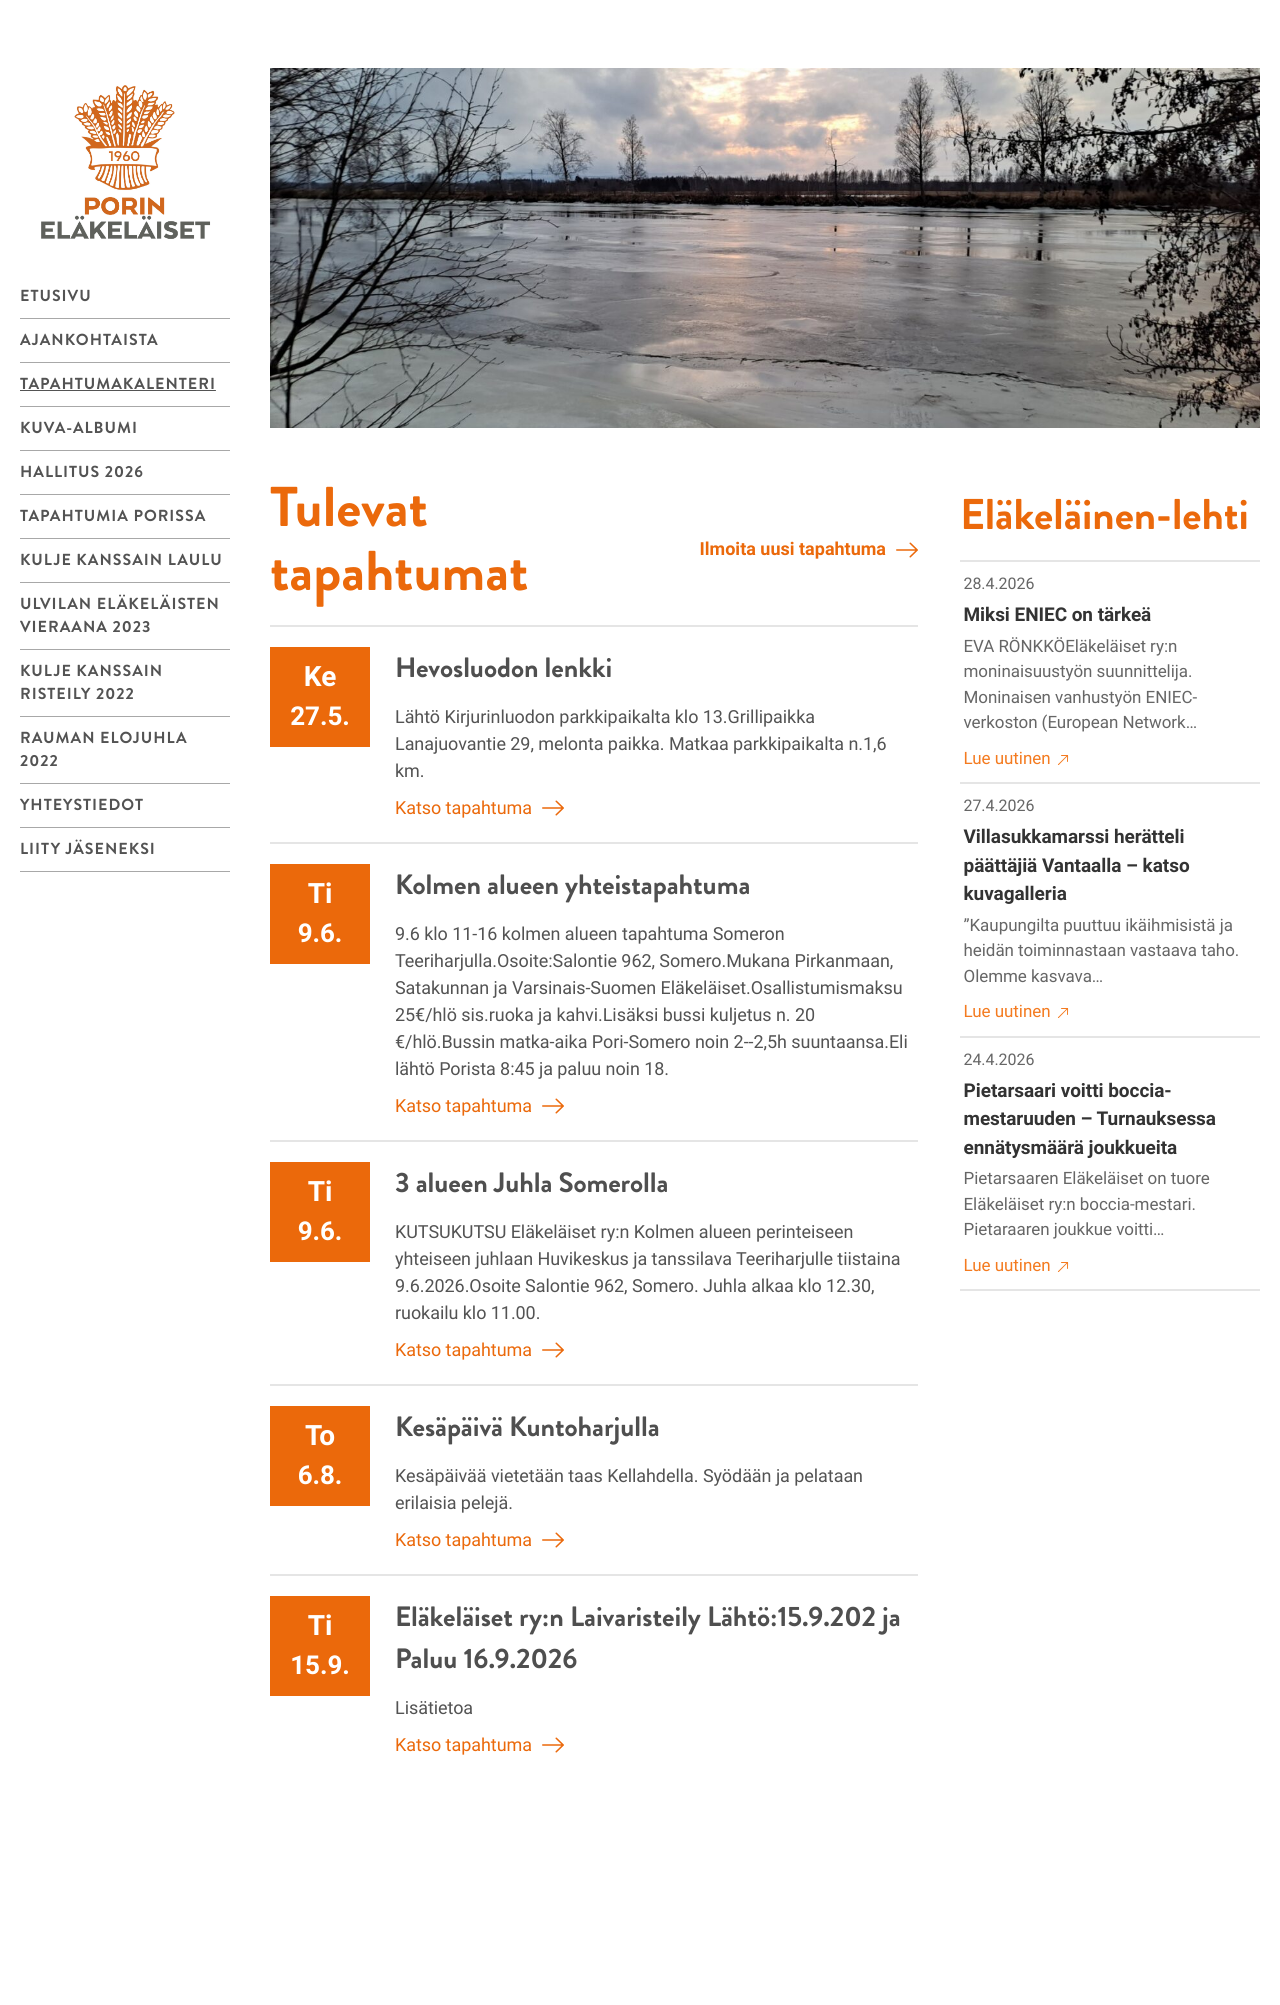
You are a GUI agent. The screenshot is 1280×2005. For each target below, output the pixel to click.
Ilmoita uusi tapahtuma (809, 550)
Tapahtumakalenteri (118, 384)
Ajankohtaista (89, 340)
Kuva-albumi (79, 428)
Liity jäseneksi (88, 849)
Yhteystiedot (82, 805)
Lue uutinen (1017, 759)
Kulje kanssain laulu (121, 560)
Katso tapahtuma (479, 808)
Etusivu (56, 296)
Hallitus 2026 (82, 472)
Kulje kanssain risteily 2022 (91, 683)
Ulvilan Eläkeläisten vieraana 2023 (120, 616)
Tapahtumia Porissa (113, 516)
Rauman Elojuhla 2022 (104, 750)
